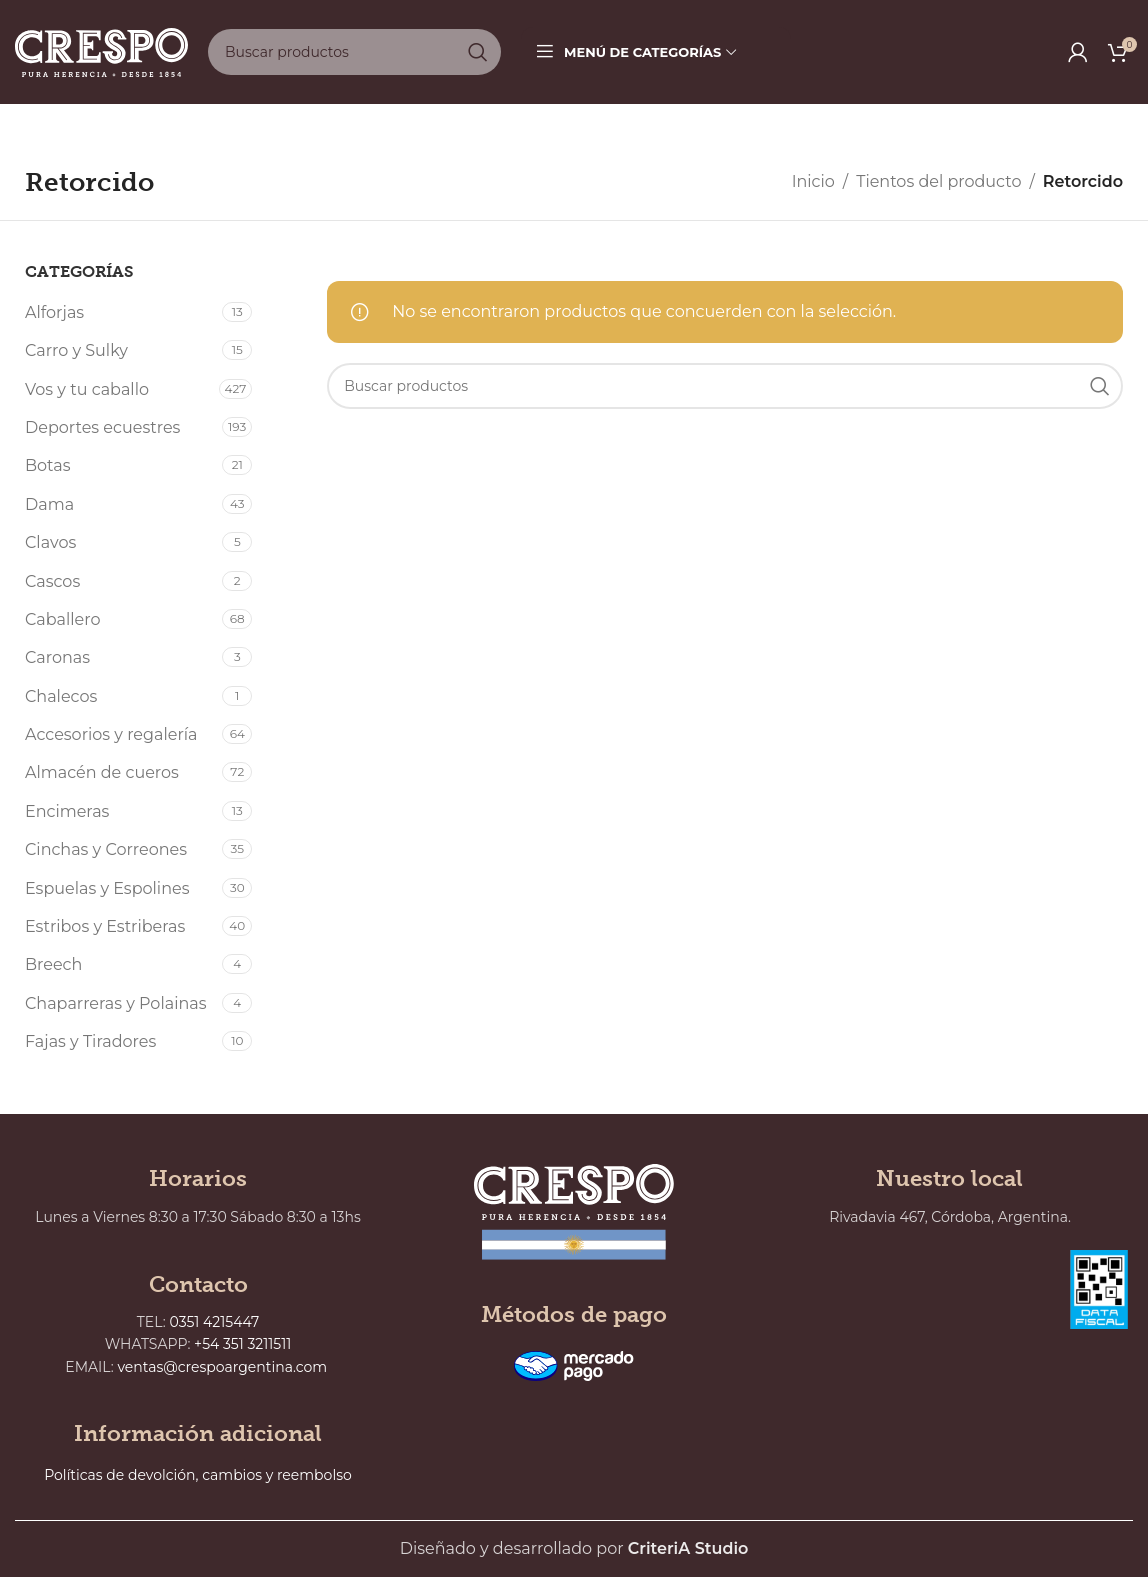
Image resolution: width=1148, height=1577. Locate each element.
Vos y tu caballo (87, 389)
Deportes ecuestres (102, 427)
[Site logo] (101, 50)
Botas (48, 465)
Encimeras (67, 811)
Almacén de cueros (102, 772)
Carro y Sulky (76, 350)
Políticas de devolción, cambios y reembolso (198, 1475)
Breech (53, 964)
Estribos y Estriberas (105, 926)
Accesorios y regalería (111, 734)
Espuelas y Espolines (107, 888)
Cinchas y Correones (106, 849)
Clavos (50, 542)
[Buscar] (354, 52)
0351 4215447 (215, 1322)
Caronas (57, 657)
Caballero (62, 619)
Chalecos (61, 696)
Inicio (813, 181)
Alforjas (54, 312)
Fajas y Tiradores (90, 1041)
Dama (49, 504)
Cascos (52, 581)
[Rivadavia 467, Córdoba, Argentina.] (911, 1350)
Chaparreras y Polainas (116, 1003)
